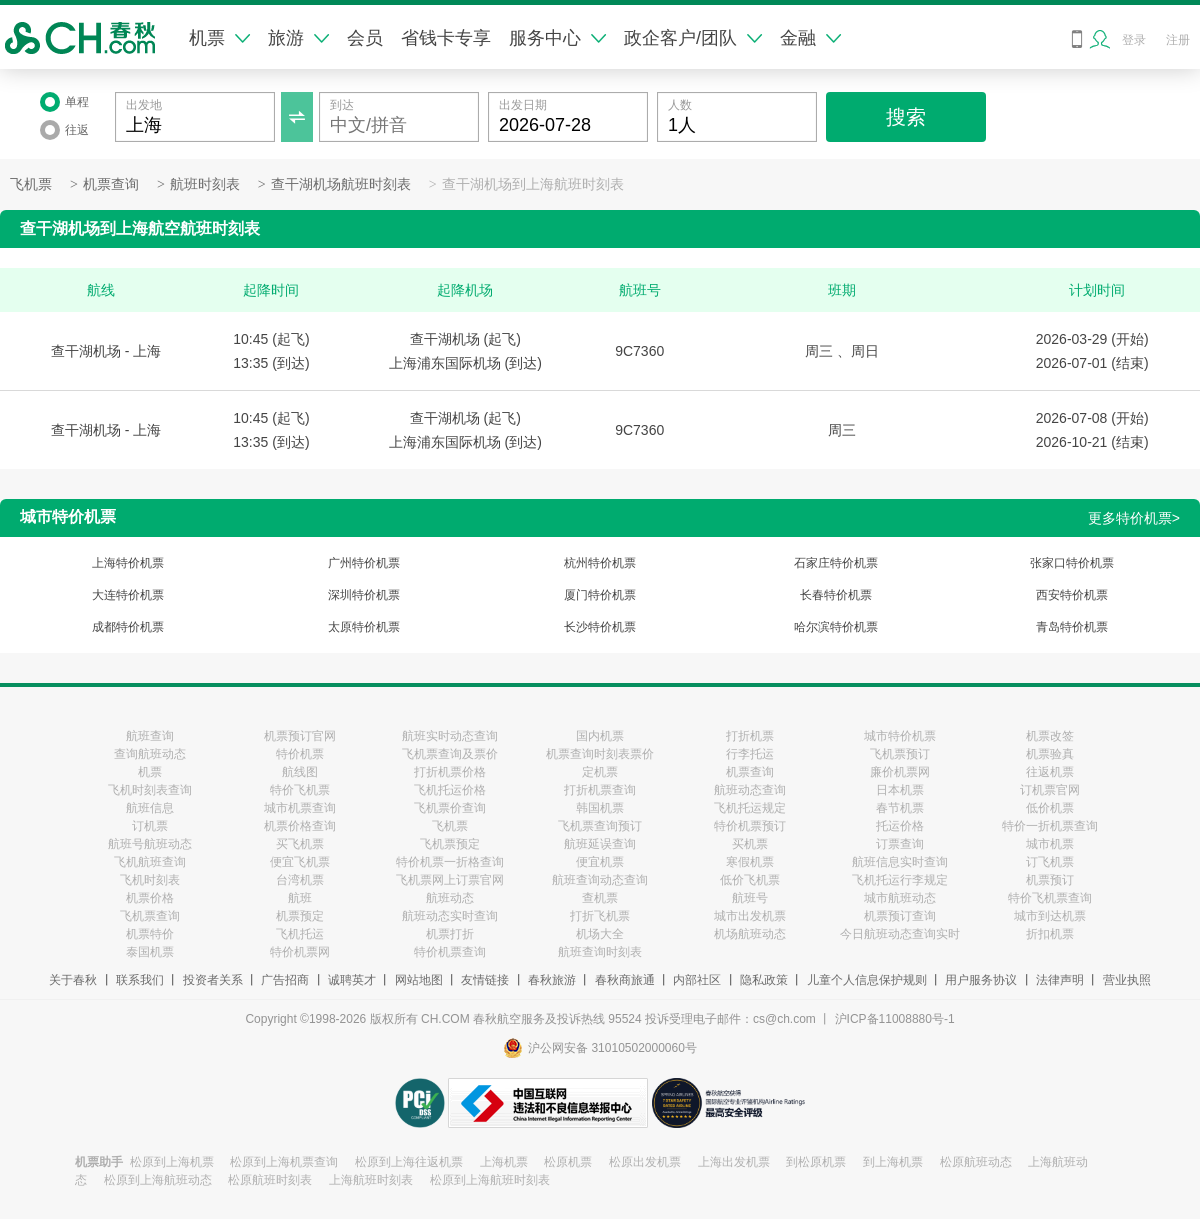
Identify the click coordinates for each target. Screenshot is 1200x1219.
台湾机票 (300, 880)
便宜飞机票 (300, 862)
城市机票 (1050, 844)
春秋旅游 (552, 980)
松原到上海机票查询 (284, 1162)
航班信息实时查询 (900, 862)
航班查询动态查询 (600, 880)
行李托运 (750, 754)
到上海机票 (893, 1162)
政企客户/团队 (693, 38)
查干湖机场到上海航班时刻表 (533, 184)
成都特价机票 (128, 627)
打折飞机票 (600, 916)
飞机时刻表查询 (150, 790)
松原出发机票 (645, 1162)
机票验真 (1050, 754)
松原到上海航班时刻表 (490, 1180)
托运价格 (900, 826)
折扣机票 (1050, 934)
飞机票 (31, 184)
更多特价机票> (1134, 518)
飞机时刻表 (150, 880)
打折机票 (750, 736)
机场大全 (600, 934)
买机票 (750, 844)
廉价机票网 (900, 772)
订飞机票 (1050, 862)
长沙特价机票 (600, 627)
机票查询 (111, 184)
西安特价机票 (1072, 595)
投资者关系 (213, 980)
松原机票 (568, 1162)
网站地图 (419, 980)
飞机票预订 (900, 754)
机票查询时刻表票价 (600, 754)
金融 (810, 38)
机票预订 (1050, 880)
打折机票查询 (600, 790)
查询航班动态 (150, 754)
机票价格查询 (300, 826)
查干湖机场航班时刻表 (341, 184)
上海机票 (504, 1162)
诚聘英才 (352, 980)
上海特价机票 (128, 563)
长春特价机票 (836, 595)
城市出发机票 (750, 916)
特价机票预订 (750, 826)
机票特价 (150, 934)
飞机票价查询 (450, 808)
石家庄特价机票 (836, 563)
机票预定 (300, 916)
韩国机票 (600, 808)
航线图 (300, 772)
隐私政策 (764, 980)
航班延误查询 (600, 844)
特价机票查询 (450, 952)
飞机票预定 (450, 844)
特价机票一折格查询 (450, 862)
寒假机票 (750, 862)
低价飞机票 (750, 880)
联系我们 (140, 980)
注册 (1178, 40)
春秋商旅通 (625, 980)
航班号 (750, 898)
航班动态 (450, 898)
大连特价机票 (128, 595)
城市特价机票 (900, 736)
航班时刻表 (205, 184)
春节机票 (900, 808)
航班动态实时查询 (450, 916)
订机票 (150, 826)
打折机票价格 (450, 772)
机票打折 (450, 934)
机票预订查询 (900, 916)
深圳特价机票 (364, 595)
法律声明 (1060, 980)
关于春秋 (73, 980)
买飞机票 (300, 844)
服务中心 (557, 38)
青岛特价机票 (1072, 627)
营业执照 (1127, 980)
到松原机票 (816, 1162)
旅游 (298, 38)
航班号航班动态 (150, 844)
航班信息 (150, 808)
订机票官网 (1050, 790)
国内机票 (600, 736)
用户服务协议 (981, 980)
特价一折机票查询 (1050, 826)
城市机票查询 (300, 808)
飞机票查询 (150, 916)
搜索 (906, 117)
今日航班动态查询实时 (900, 934)
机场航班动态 (750, 934)
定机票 (600, 772)
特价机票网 (300, 952)
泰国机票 (150, 952)
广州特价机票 (364, 563)
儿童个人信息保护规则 (867, 980)
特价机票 (300, 754)
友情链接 (485, 980)
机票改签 (1050, 736)
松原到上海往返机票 (409, 1162)
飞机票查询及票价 (450, 754)
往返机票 (1050, 772)
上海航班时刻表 (371, 1180)
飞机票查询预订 (600, 826)
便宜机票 (600, 862)
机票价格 (150, 898)
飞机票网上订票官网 (450, 880)
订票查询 (900, 844)
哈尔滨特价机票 (836, 627)
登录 (1134, 40)
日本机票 (900, 790)
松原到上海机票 (172, 1162)
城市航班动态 (900, 898)
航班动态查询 (750, 790)
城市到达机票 (1050, 916)
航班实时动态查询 (450, 736)
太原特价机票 (364, 627)
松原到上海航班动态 (158, 1180)
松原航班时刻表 (270, 1180)
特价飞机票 (300, 790)
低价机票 (1050, 808)
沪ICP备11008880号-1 (895, 1019)
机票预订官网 (300, 736)
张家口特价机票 (1072, 563)
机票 (219, 38)
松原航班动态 (976, 1162)
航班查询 (150, 736)
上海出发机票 (734, 1162)
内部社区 (697, 980)
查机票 (600, 898)
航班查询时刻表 (600, 952)
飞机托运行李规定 (900, 880)
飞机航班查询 (150, 862)
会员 (365, 38)
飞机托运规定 (750, 808)
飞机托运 (300, 934)
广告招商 (285, 980)
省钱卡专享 (446, 38)
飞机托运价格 (450, 790)
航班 (300, 898)
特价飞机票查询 (1050, 898)
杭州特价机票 (600, 563)
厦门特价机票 (600, 595)
